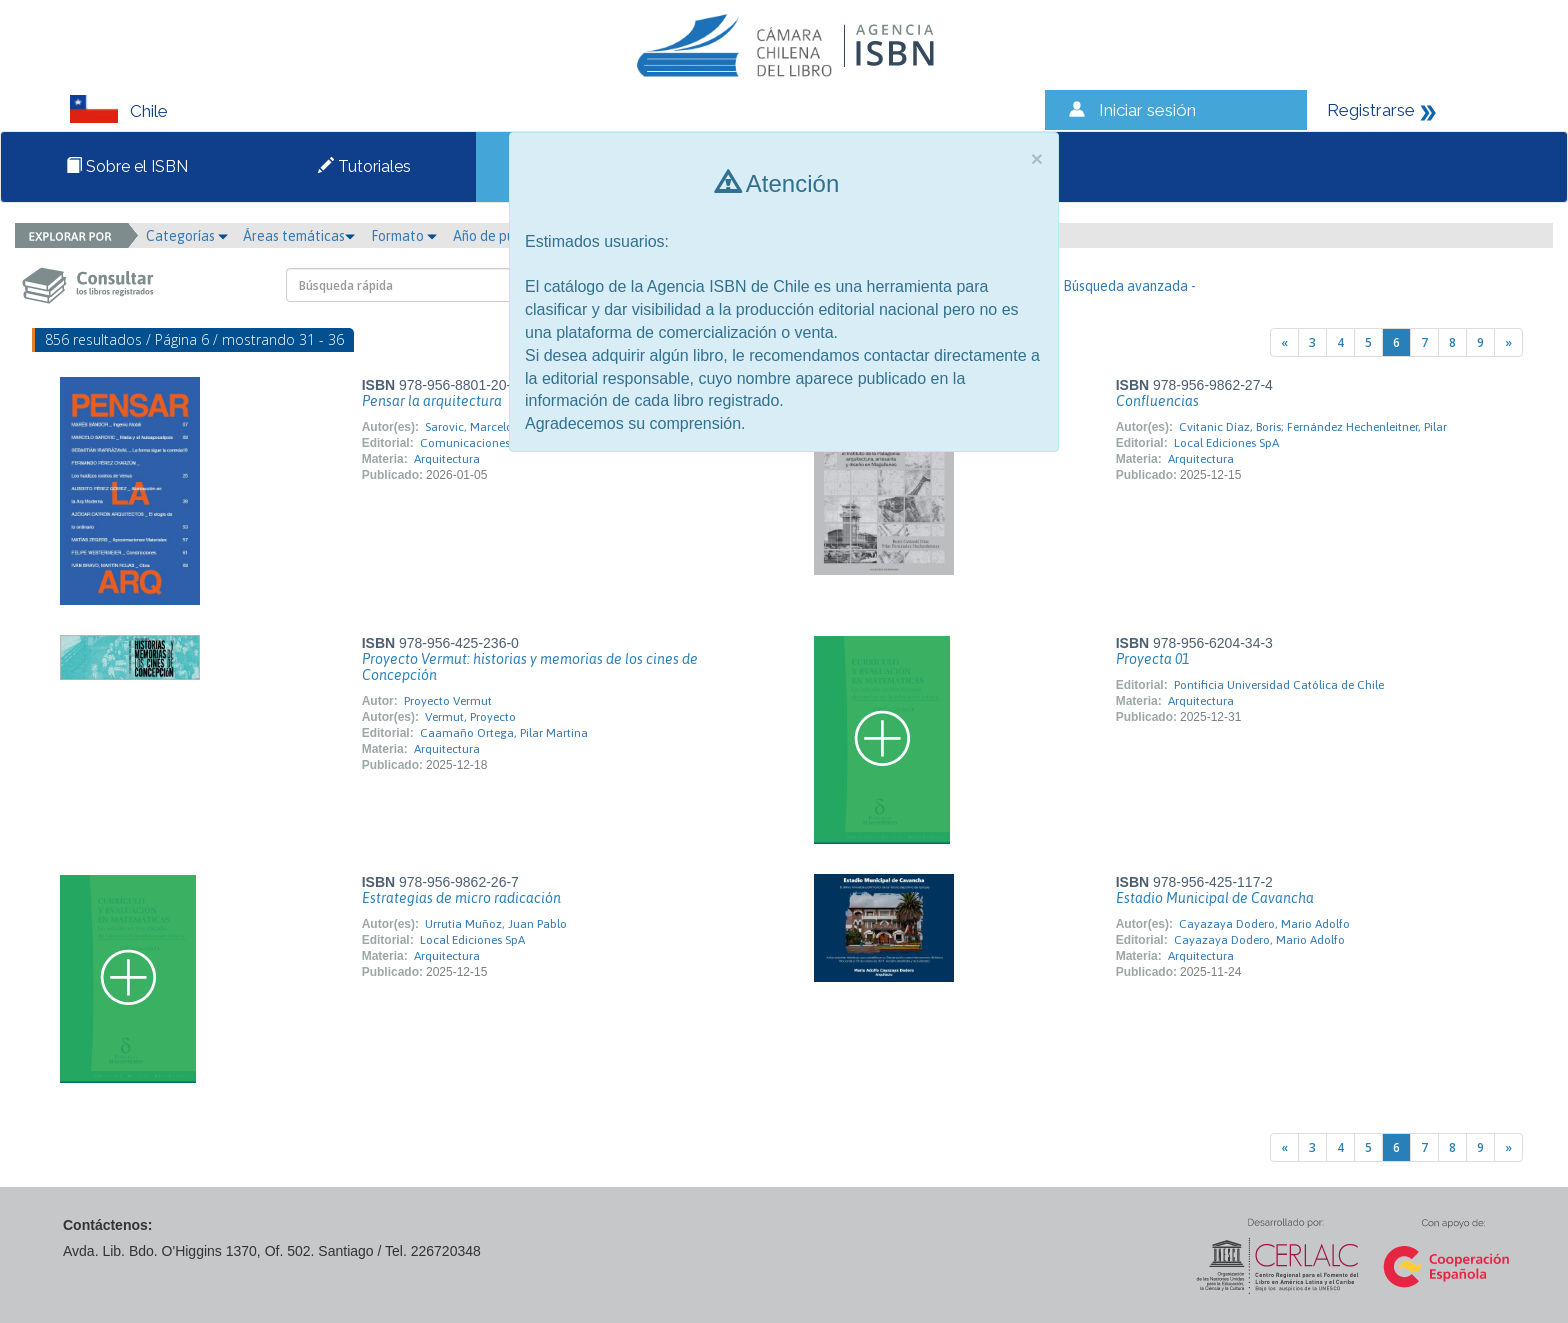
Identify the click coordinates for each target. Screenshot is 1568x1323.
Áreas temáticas (299, 236)
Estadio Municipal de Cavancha (1215, 898)
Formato (404, 236)
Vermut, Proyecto (470, 717)
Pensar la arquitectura (432, 401)
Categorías (187, 236)
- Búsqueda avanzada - (1125, 286)
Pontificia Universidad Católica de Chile (1279, 685)
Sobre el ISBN (127, 166)
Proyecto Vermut (448, 701)
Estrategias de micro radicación (461, 898)
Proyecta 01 (1152, 659)
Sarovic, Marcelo (469, 427)
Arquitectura (447, 459)
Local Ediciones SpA (1226, 443)
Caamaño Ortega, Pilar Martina (504, 733)
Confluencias (1157, 401)
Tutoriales (364, 166)
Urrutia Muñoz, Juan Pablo (496, 924)
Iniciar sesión (1147, 110)
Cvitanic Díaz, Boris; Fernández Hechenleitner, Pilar (1313, 427)
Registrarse (1371, 110)
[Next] (1508, 342)
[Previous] (1284, 342)
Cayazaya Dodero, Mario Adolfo (1264, 924)
